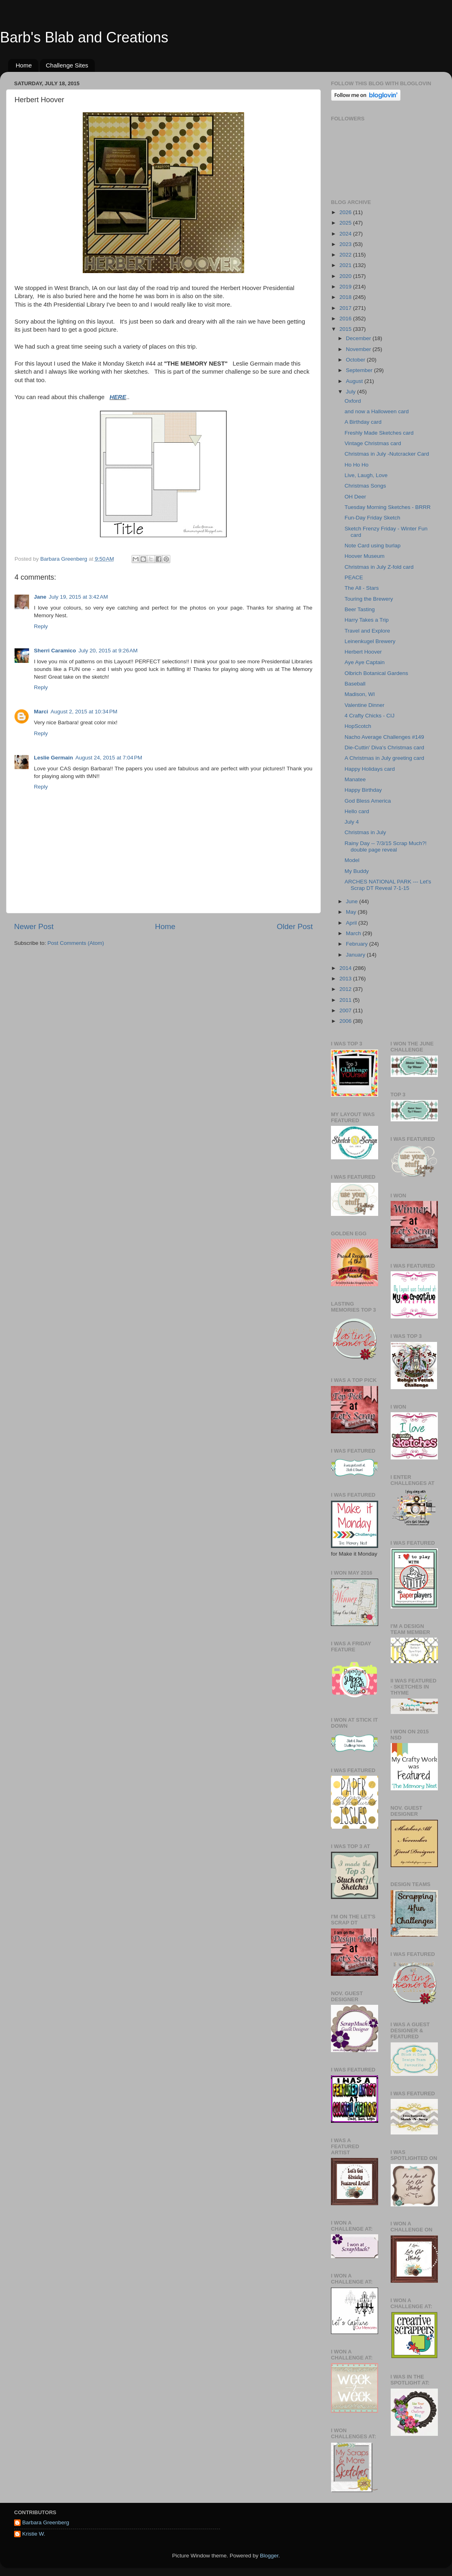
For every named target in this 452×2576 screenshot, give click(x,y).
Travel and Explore (367, 631)
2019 (346, 287)
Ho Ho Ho (356, 465)
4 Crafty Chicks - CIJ (370, 716)
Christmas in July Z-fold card (379, 567)
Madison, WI (360, 694)
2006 (346, 1021)
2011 (346, 1000)
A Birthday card (363, 422)
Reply (41, 626)
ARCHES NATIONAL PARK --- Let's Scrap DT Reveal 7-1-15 (388, 885)
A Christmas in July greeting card (384, 758)
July (351, 392)
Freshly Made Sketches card (379, 433)
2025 (346, 223)
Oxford (353, 401)
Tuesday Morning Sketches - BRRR (388, 507)
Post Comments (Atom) (76, 943)
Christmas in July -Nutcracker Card (387, 454)
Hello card (357, 811)
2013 (346, 979)
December (359, 338)
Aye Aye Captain (365, 662)
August (355, 381)
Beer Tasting (360, 609)
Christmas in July (365, 832)
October (356, 360)
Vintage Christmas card (373, 443)
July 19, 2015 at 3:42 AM (78, 597)
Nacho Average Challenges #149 (384, 737)
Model (352, 860)
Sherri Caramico (55, 651)
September (360, 370)
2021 (346, 265)
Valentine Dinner (365, 705)
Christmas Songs (365, 486)
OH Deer (355, 497)
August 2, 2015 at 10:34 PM (83, 712)
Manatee (355, 779)
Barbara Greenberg (45, 2522)
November (359, 349)
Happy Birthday (363, 790)
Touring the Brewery (369, 599)
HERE (117, 397)
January (356, 955)
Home (24, 65)
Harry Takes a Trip (367, 620)
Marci (41, 712)
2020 (346, 276)
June (352, 901)
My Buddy (357, 871)
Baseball (355, 684)
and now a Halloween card (377, 411)
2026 (346, 212)
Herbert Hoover (363, 652)
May (352, 912)
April (352, 923)
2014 (346, 968)
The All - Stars (362, 588)
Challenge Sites (67, 65)
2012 (346, 989)
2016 (346, 318)
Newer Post (34, 926)
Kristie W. (33, 2534)
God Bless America (368, 801)
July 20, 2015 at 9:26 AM (108, 651)
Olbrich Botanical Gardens (376, 673)
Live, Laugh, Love (366, 475)
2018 (346, 297)
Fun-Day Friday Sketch (372, 518)
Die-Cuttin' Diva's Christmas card (384, 747)
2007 (346, 1010)
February (357, 944)
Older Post (295, 926)
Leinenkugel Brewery (370, 641)
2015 (346, 329)
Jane (40, 597)
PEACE (354, 577)
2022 (346, 255)
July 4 (352, 822)
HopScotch (358, 726)
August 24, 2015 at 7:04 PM (108, 758)
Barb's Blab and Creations (84, 37)
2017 (346, 308)
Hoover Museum (365, 556)
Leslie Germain (53, 758)
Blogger (269, 2556)
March (354, 933)
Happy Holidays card (370, 769)
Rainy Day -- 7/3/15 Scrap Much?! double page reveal (386, 846)
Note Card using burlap (373, 546)
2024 (346, 234)
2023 (346, 244)
